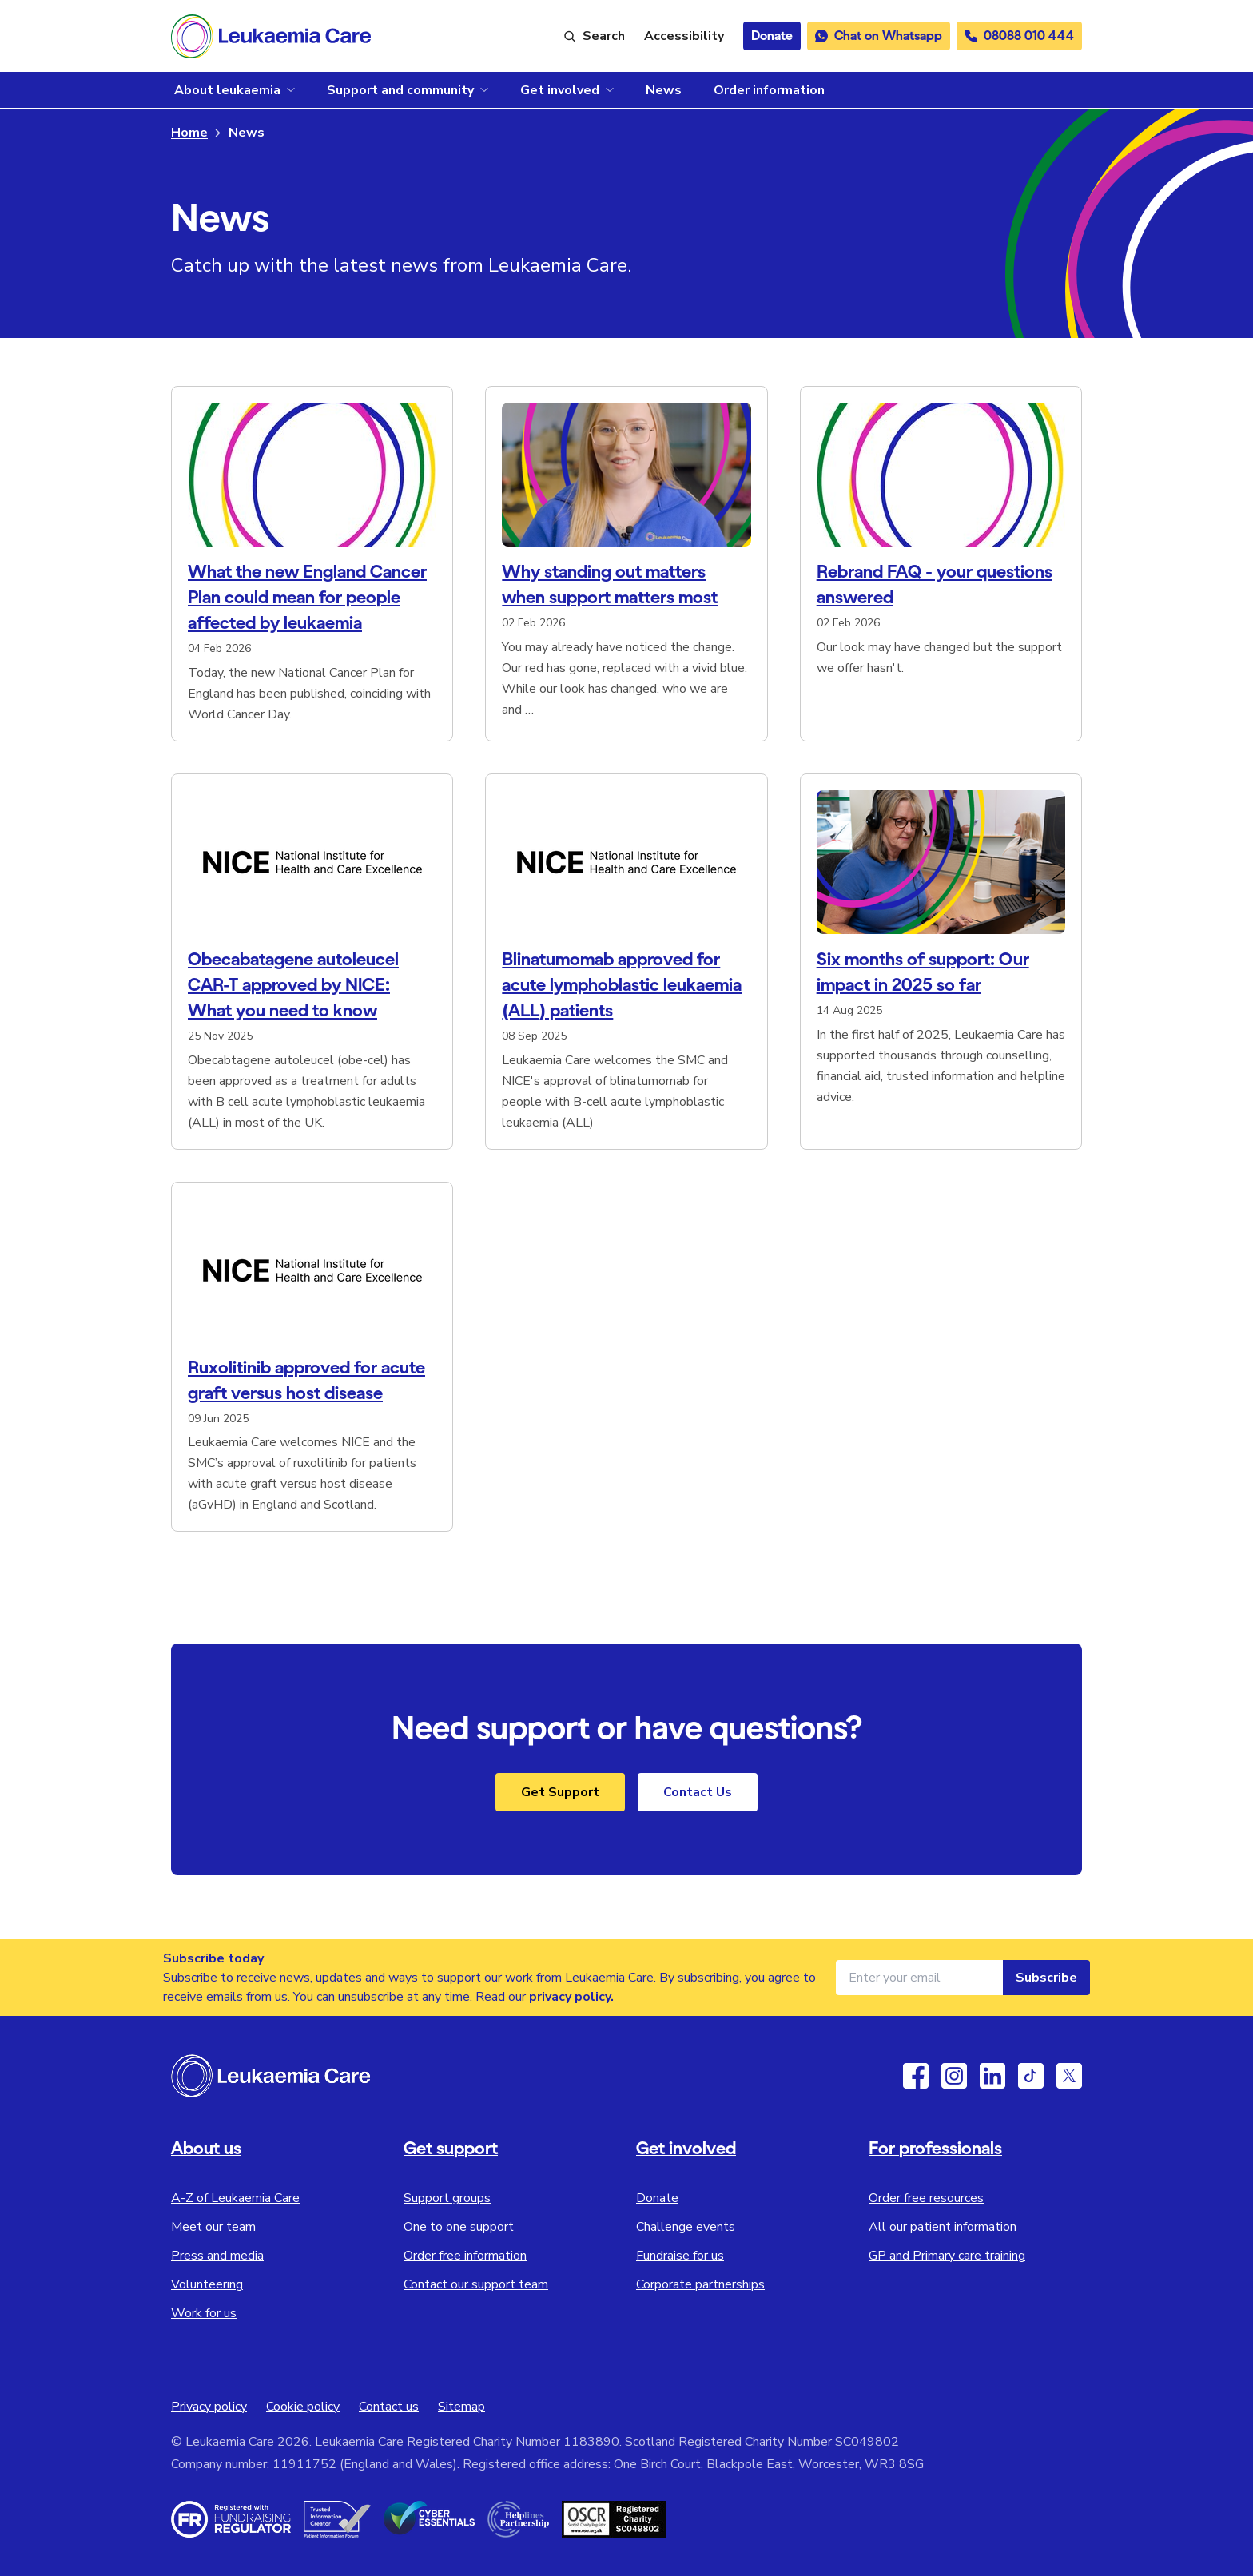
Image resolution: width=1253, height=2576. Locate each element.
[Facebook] (916, 2076)
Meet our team (213, 2227)
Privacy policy (209, 2406)
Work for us (204, 2313)
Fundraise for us (680, 2255)
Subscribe (1046, 1977)
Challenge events (685, 2227)
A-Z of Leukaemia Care (235, 2198)
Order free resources (926, 2198)
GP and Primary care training (947, 2255)
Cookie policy (303, 2406)
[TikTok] (1031, 2076)
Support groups (447, 2198)
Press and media (217, 2255)
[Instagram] (954, 2076)
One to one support (459, 2227)
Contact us (389, 2406)
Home (189, 132)
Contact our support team (476, 2284)
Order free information (465, 2255)
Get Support (560, 1792)
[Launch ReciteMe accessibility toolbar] (684, 36)
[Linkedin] (992, 2076)
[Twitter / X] (1069, 2076)
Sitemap (461, 2406)
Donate (657, 2198)
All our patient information (942, 2227)
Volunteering (207, 2284)
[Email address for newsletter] (919, 1977)
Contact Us (697, 1792)
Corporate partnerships (700, 2284)
